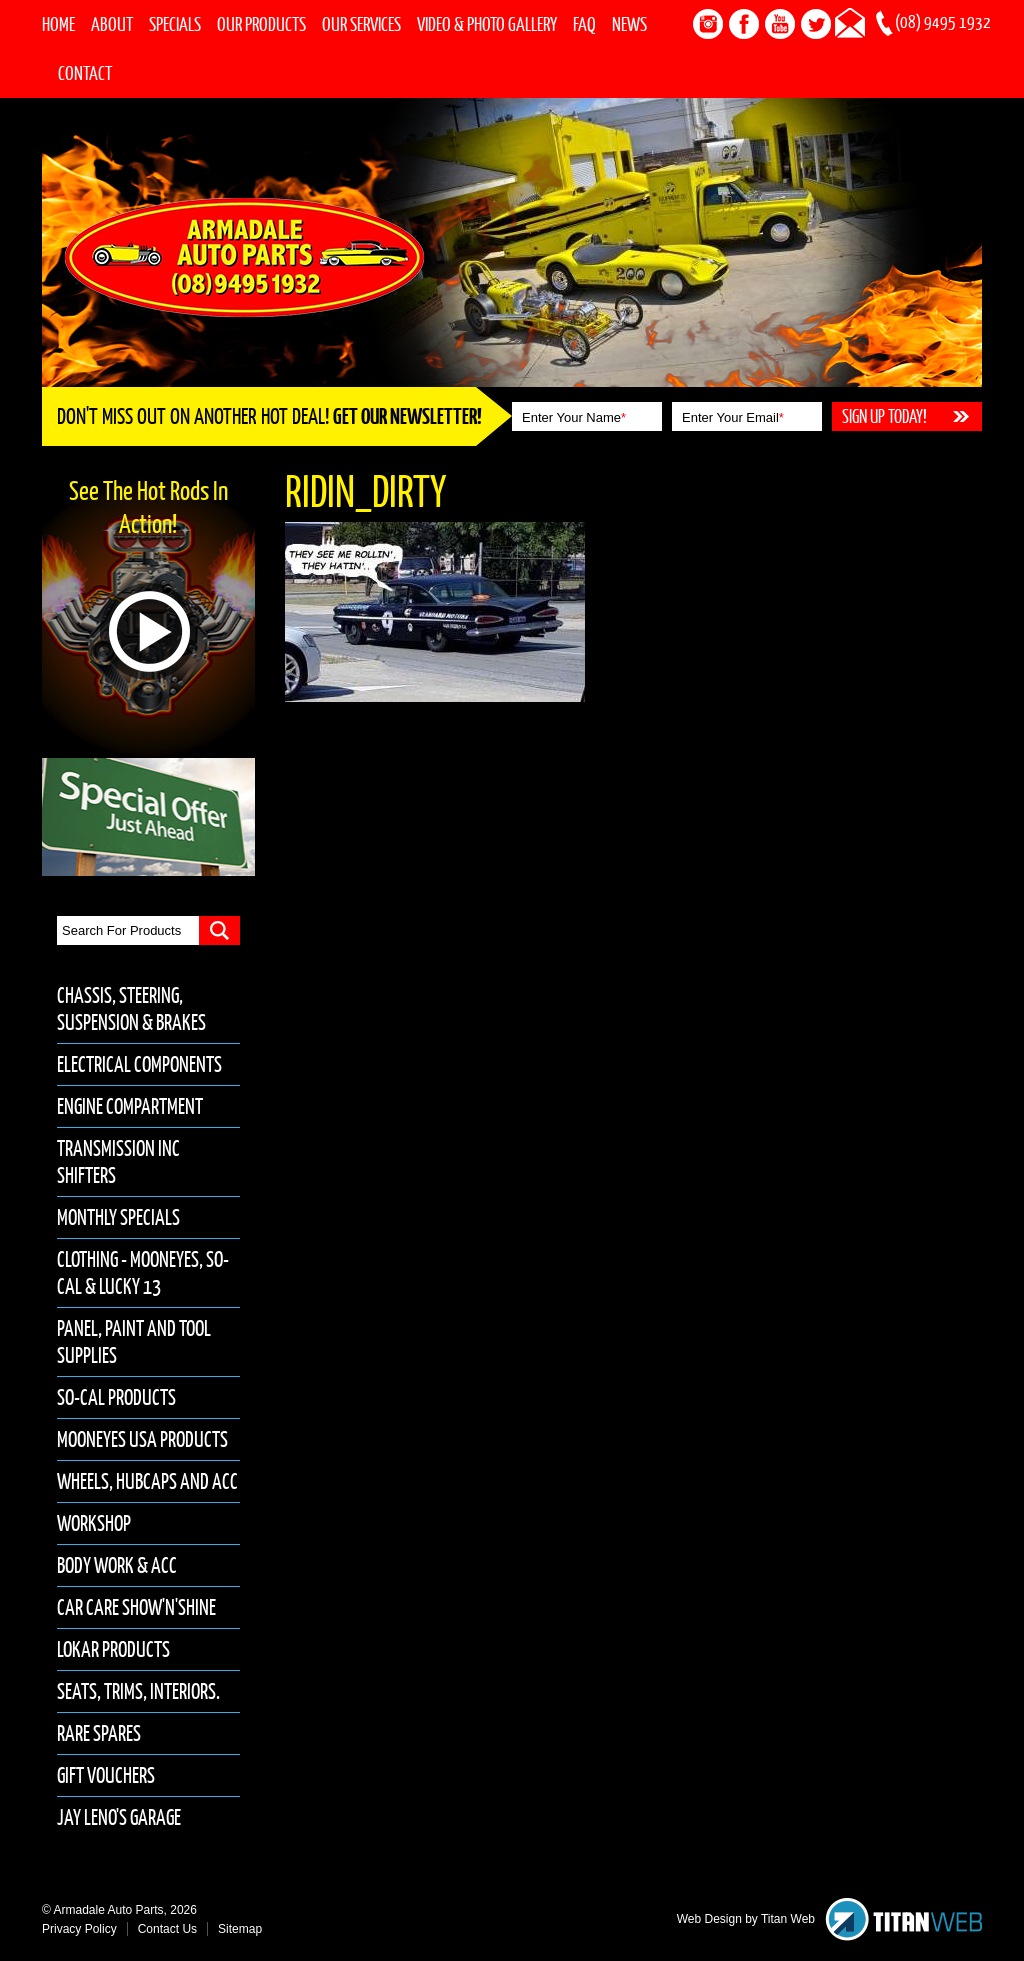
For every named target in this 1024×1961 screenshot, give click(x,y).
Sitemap (240, 1929)
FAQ (584, 24)
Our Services (361, 24)
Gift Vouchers (106, 1775)
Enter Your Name (574, 417)
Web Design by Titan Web (746, 1919)
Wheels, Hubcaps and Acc (147, 1481)
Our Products (261, 24)
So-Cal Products (116, 1397)
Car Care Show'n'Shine (136, 1607)
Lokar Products (113, 1649)
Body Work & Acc (117, 1565)
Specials (175, 24)
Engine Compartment (130, 1106)
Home (58, 24)
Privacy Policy (79, 1929)
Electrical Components (139, 1064)
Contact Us (167, 1929)
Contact (85, 73)
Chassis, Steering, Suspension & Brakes (131, 1009)
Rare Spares (99, 1733)
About (112, 24)
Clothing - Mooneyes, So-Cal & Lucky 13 (143, 1273)
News (629, 24)
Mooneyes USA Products (142, 1439)
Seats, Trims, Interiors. (138, 1691)
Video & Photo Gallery (487, 24)
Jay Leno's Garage (119, 1817)
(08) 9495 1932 (943, 22)
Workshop (94, 1523)
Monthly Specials (118, 1217)
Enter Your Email (733, 417)
